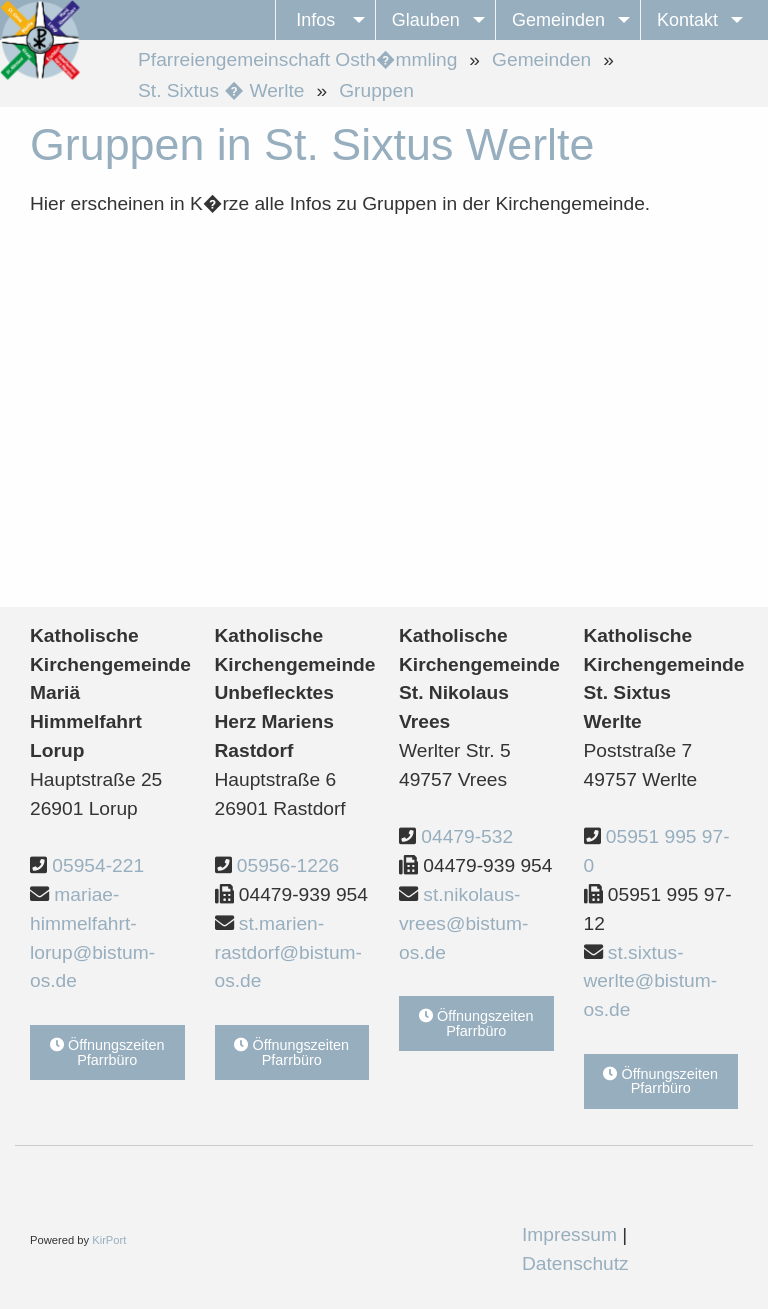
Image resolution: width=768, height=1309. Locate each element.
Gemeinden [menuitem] (558, 20)
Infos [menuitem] (315, 20)
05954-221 (98, 865)
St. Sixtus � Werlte (221, 90)
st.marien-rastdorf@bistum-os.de (288, 952)
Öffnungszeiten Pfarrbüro (107, 1052)
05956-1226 (288, 865)
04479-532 (467, 836)
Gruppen (376, 90)
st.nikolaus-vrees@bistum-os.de (463, 923)
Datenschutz (575, 1263)
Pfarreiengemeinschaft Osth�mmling (297, 59)
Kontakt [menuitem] (687, 20)
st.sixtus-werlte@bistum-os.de (651, 981)
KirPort (109, 1240)
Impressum (569, 1234)
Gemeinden (541, 59)
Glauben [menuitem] (426, 20)
